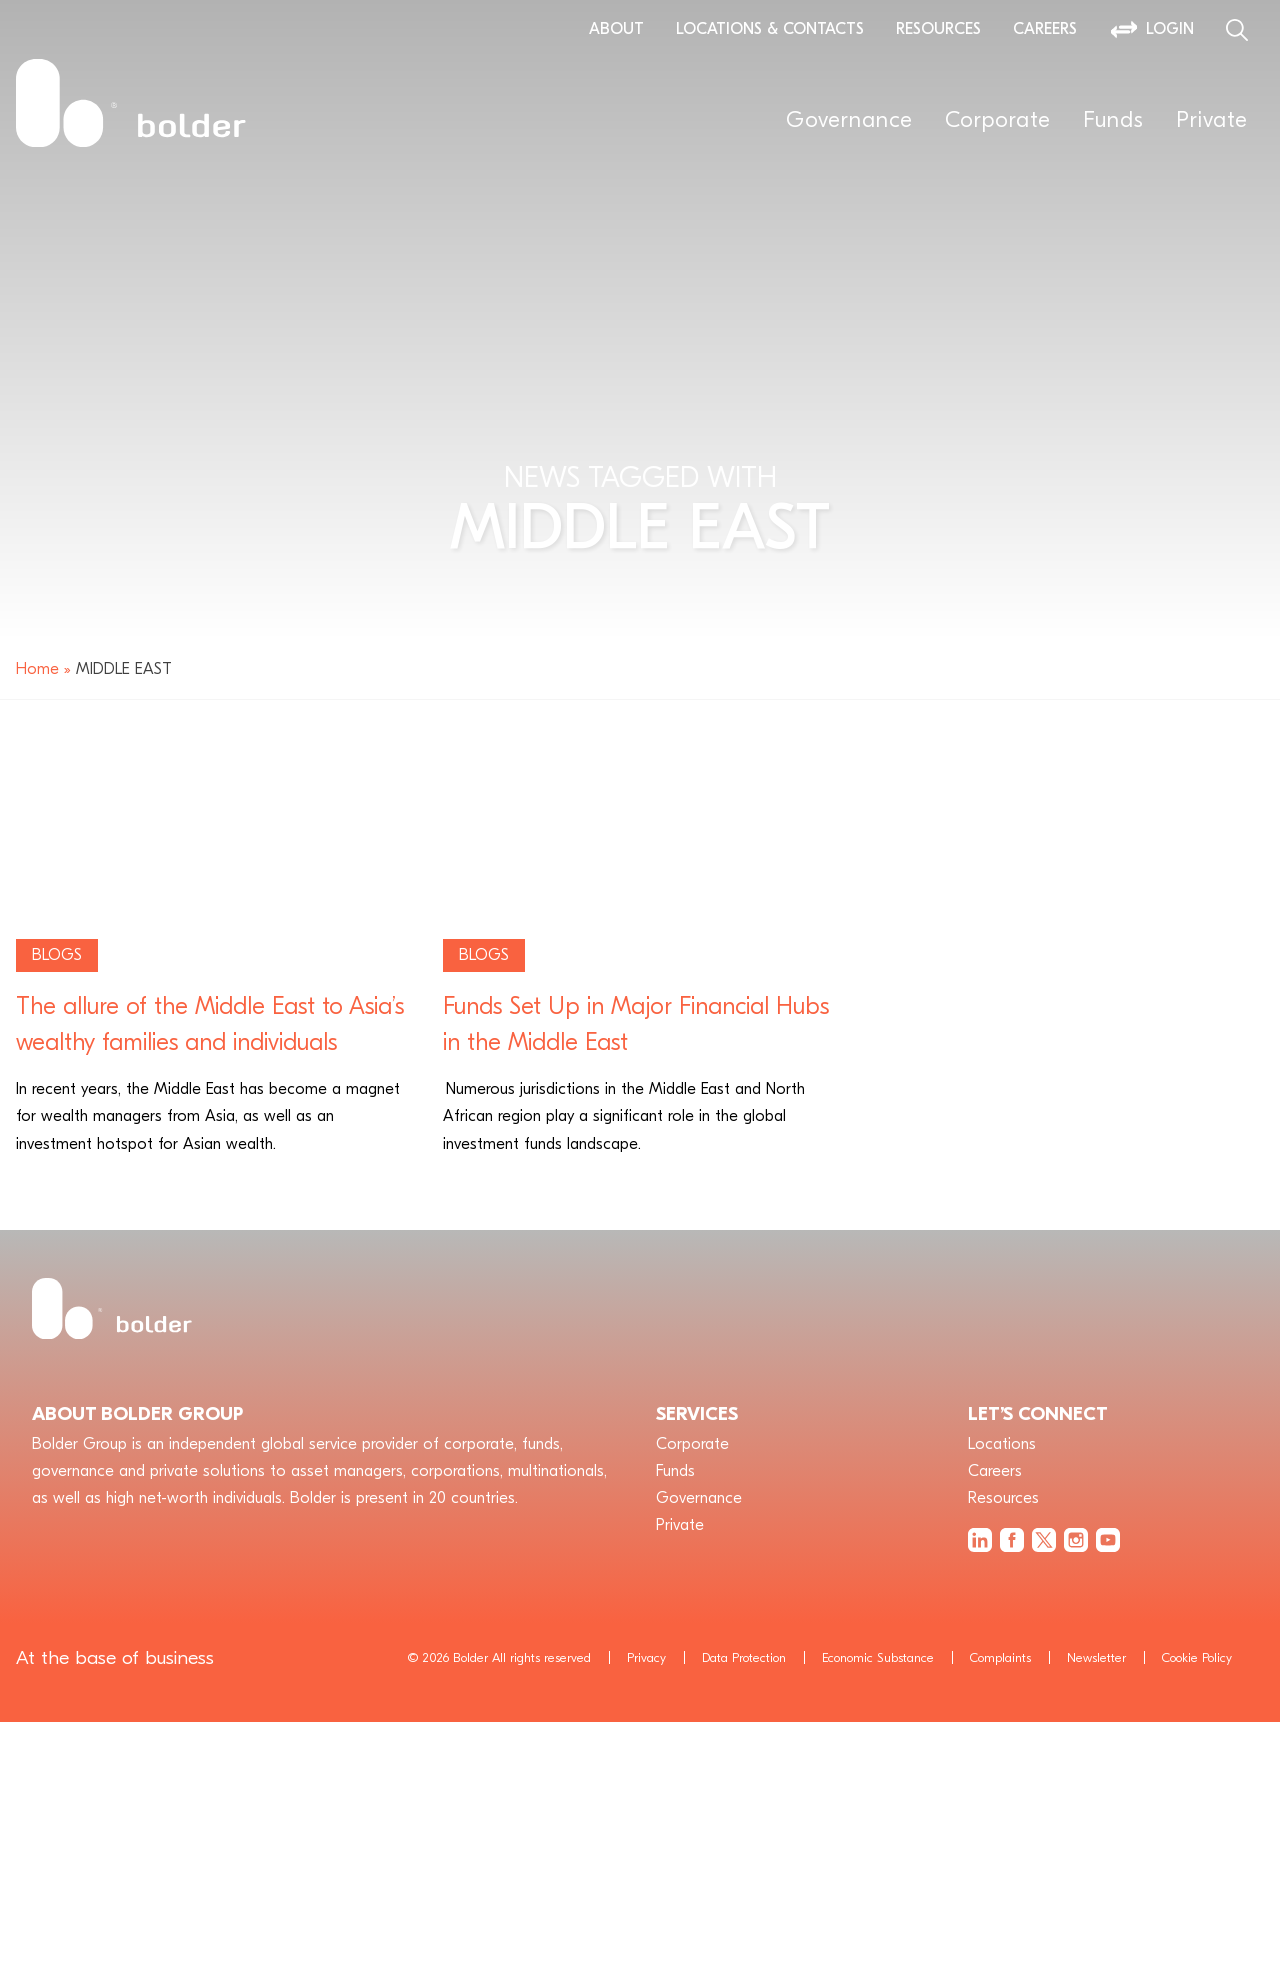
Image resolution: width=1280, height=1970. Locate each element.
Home (37, 669)
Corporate (998, 120)
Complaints (1000, 1657)
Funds (1113, 120)
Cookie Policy (1197, 1657)
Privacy (646, 1657)
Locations (1002, 1444)
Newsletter (1096, 1657)
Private (1212, 120)
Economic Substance (878, 1657)
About (616, 29)
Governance (849, 120)
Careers (1045, 29)
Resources (938, 29)
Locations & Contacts (770, 29)
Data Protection (744, 1657)
